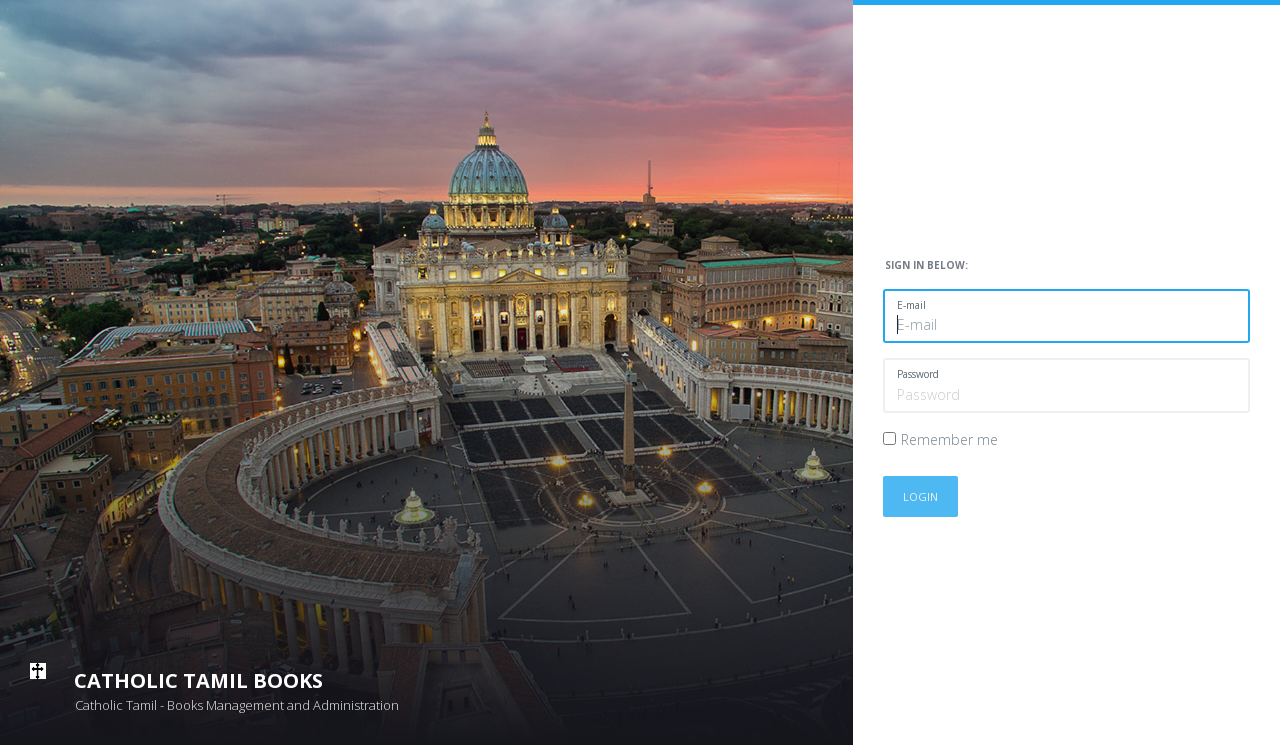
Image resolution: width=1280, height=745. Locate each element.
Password (918, 374)
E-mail (911, 305)
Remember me (949, 439)
